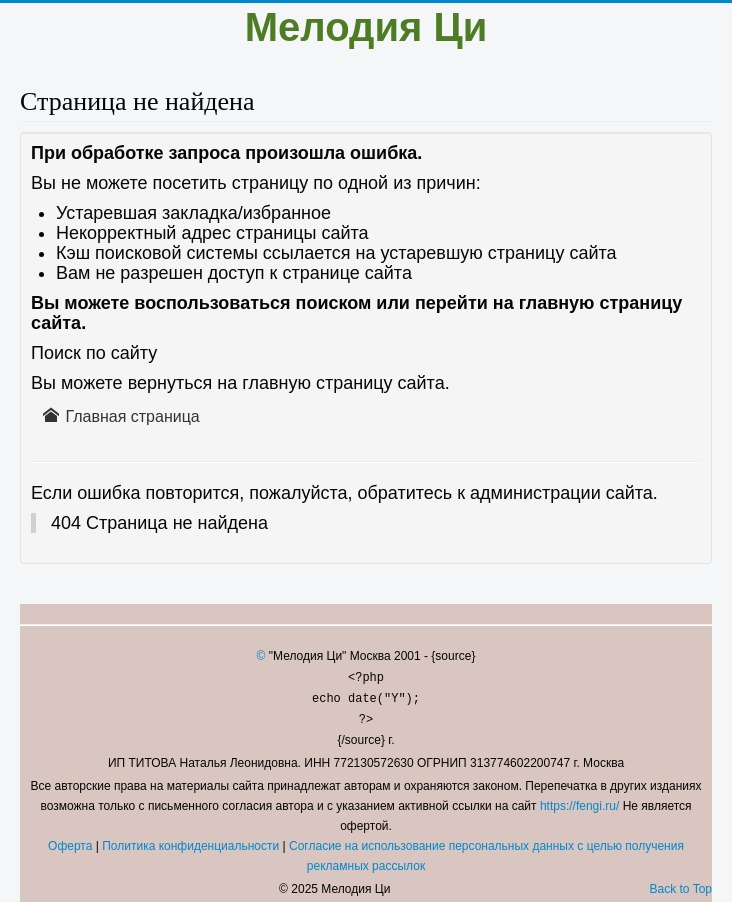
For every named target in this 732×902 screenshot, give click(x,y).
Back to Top (681, 889)
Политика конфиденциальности (190, 846)
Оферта (70, 846)
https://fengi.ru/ (579, 806)
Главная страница (121, 416)
